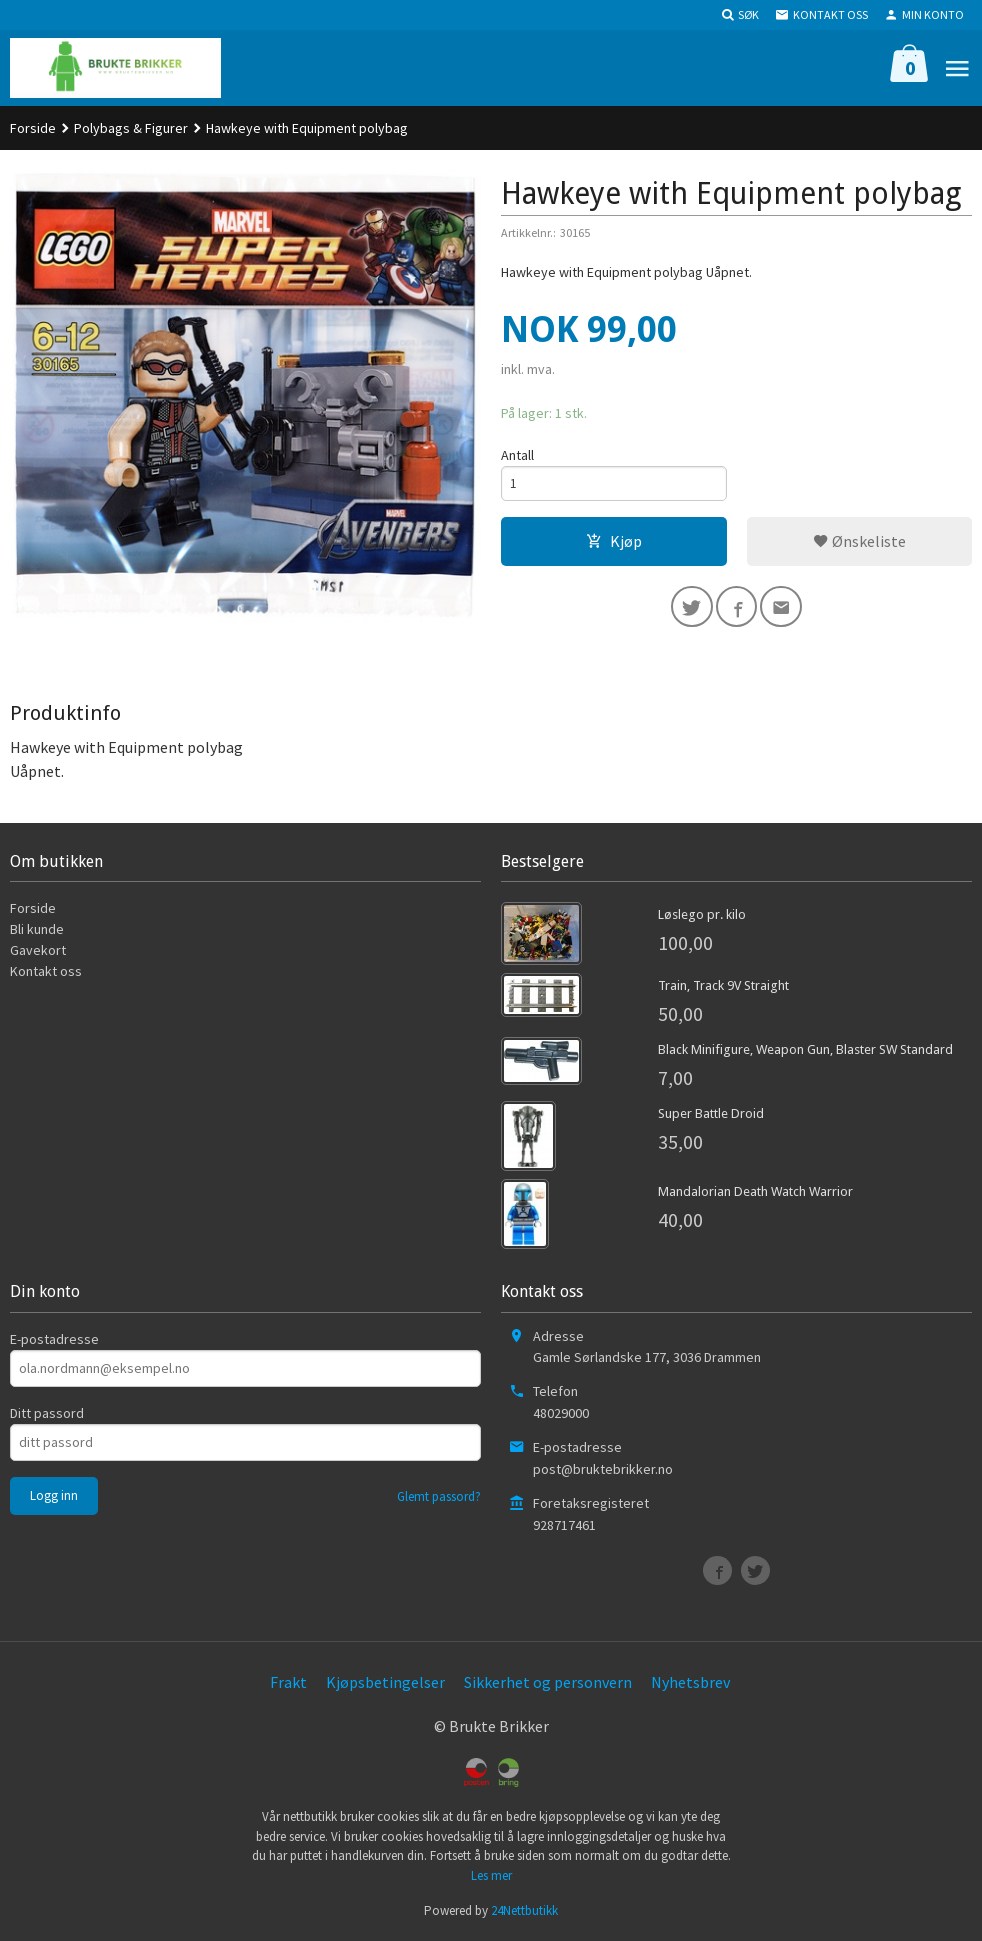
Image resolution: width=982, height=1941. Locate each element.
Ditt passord (47, 1413)
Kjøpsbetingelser (385, 1682)
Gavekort (38, 950)
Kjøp (614, 543)
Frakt (288, 1682)
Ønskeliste (859, 543)
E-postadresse (54, 1339)
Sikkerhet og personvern (548, 1682)
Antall (517, 455)
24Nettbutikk (524, 1910)
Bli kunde (37, 929)
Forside (33, 128)
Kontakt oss (46, 971)
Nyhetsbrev (690, 1682)
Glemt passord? (439, 1496)
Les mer (491, 1875)
